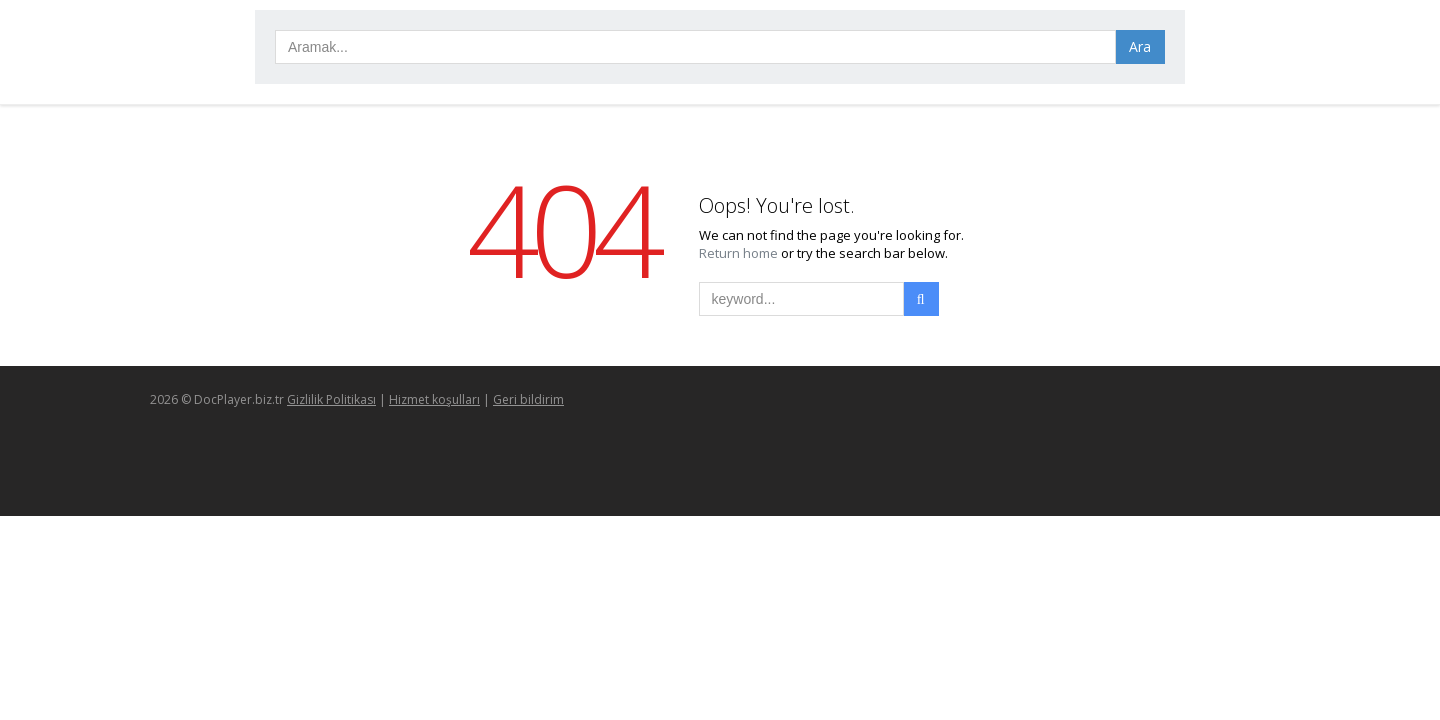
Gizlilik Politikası (331, 399)
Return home (740, 253)
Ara (1140, 46)
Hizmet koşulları (434, 399)
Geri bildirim (528, 399)
